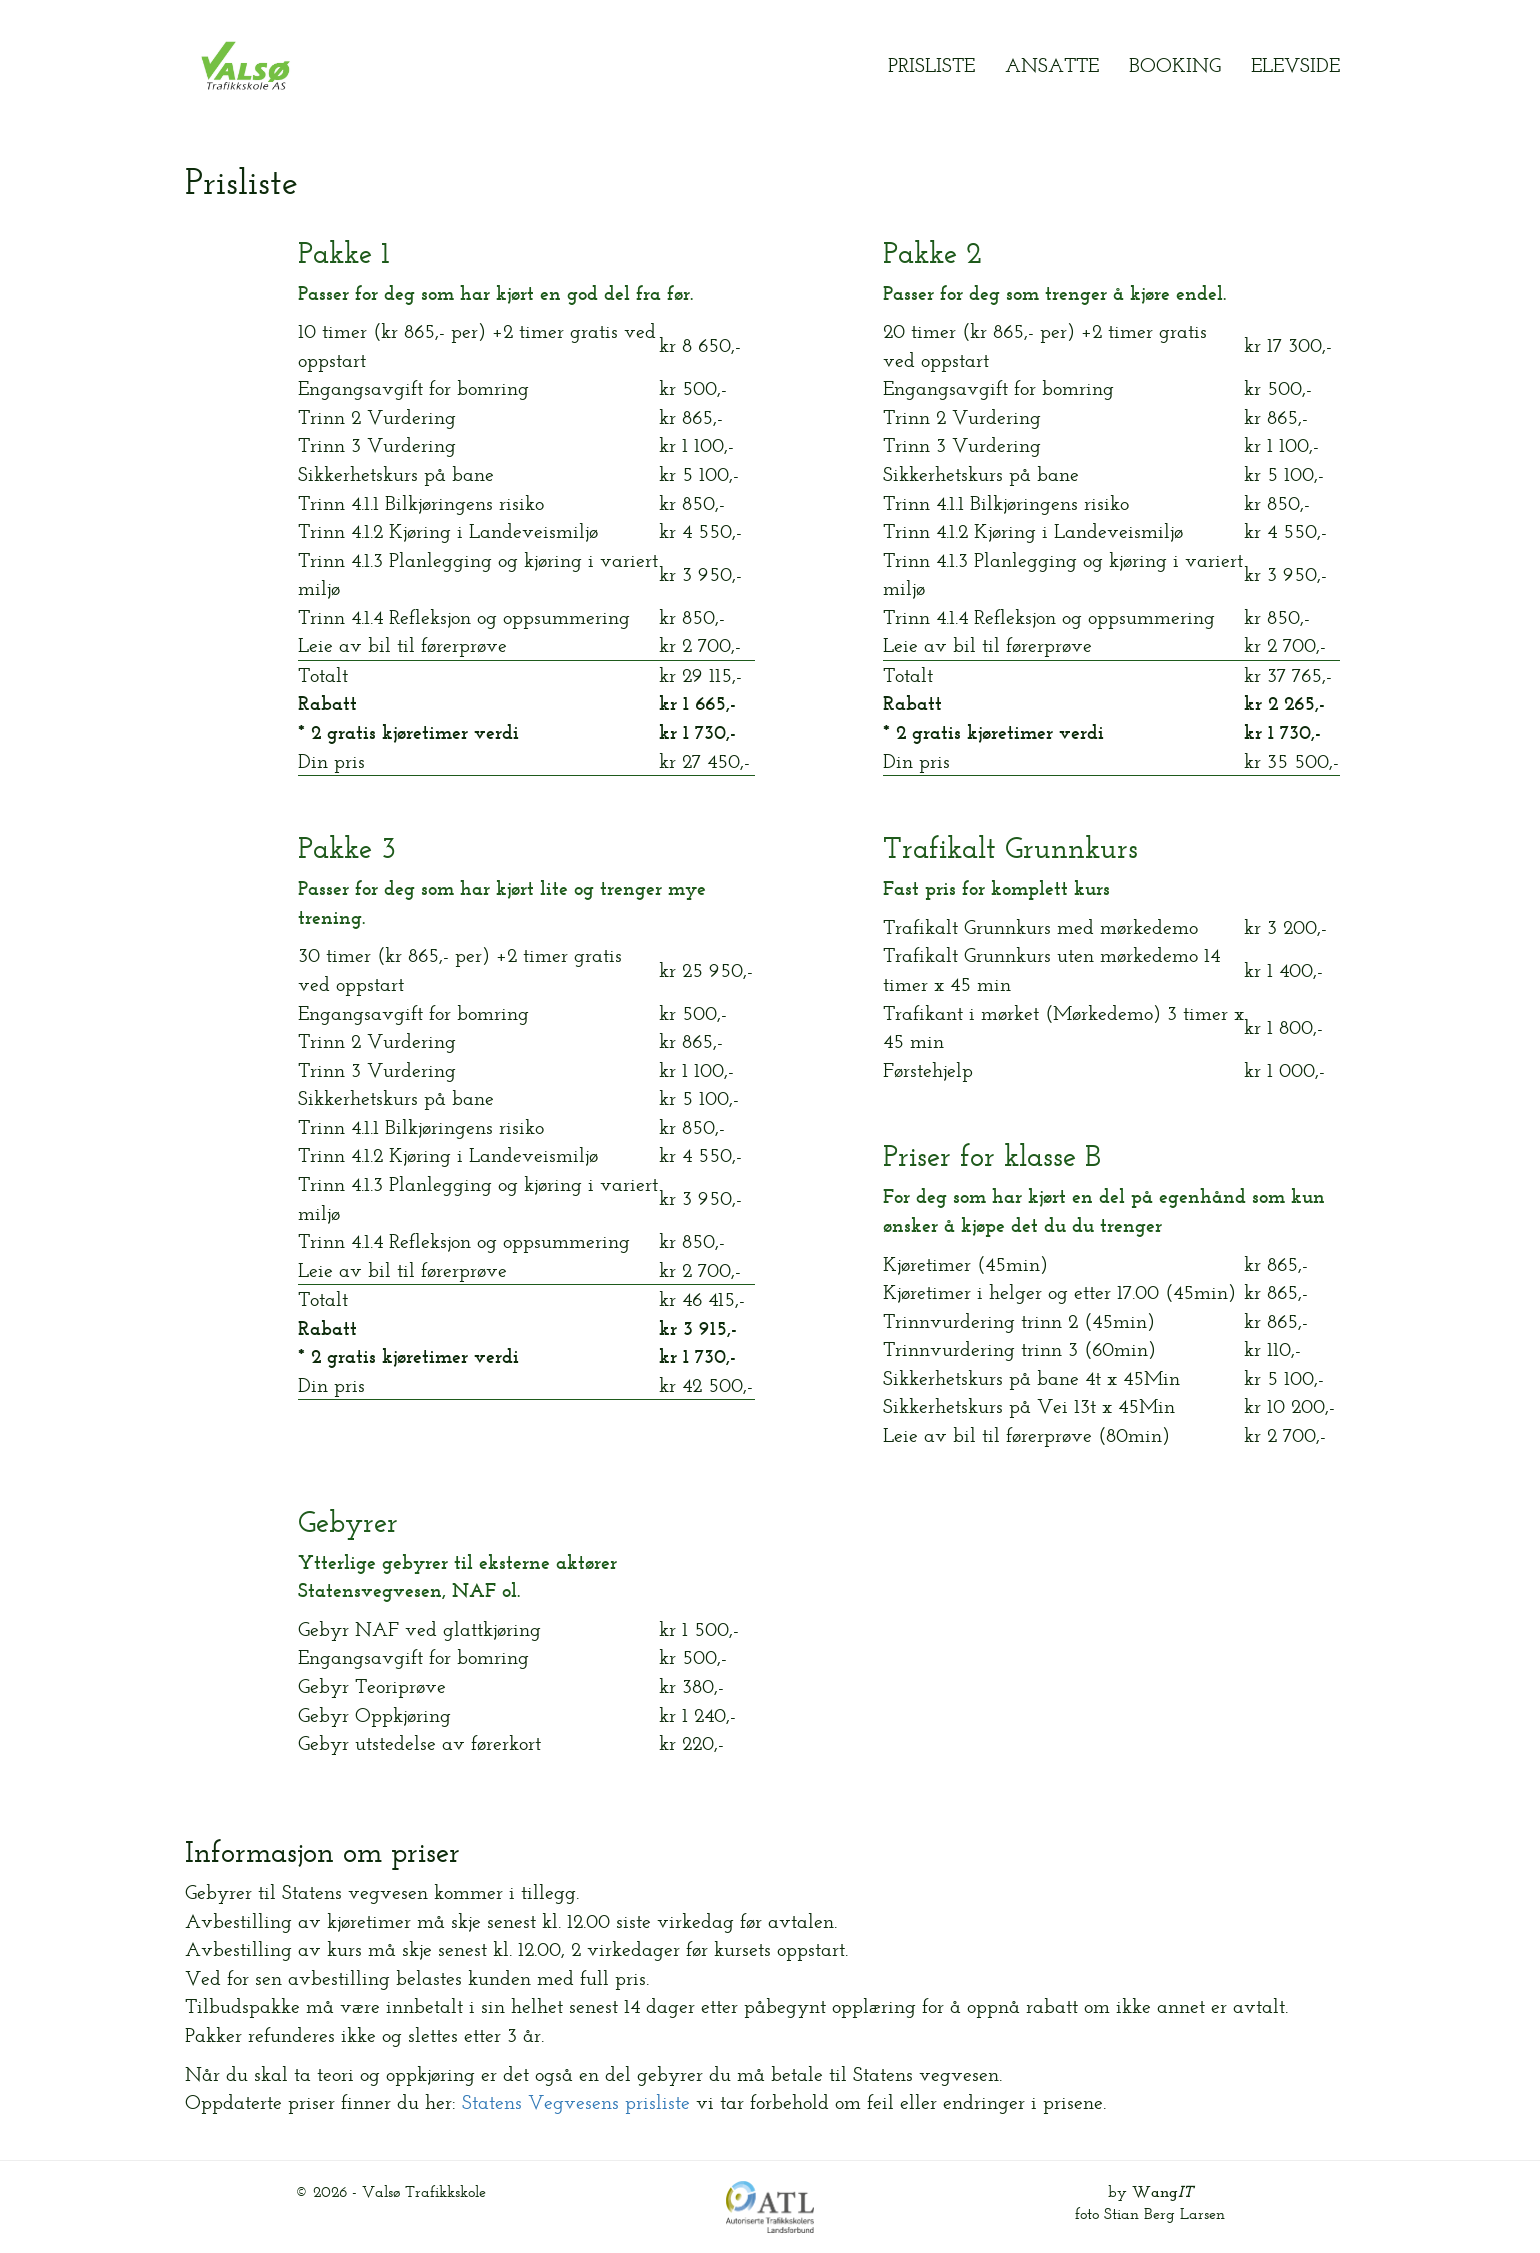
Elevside (1295, 65)
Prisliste (931, 65)
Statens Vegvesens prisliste (576, 2102)
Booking (1175, 65)
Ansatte (1052, 65)
